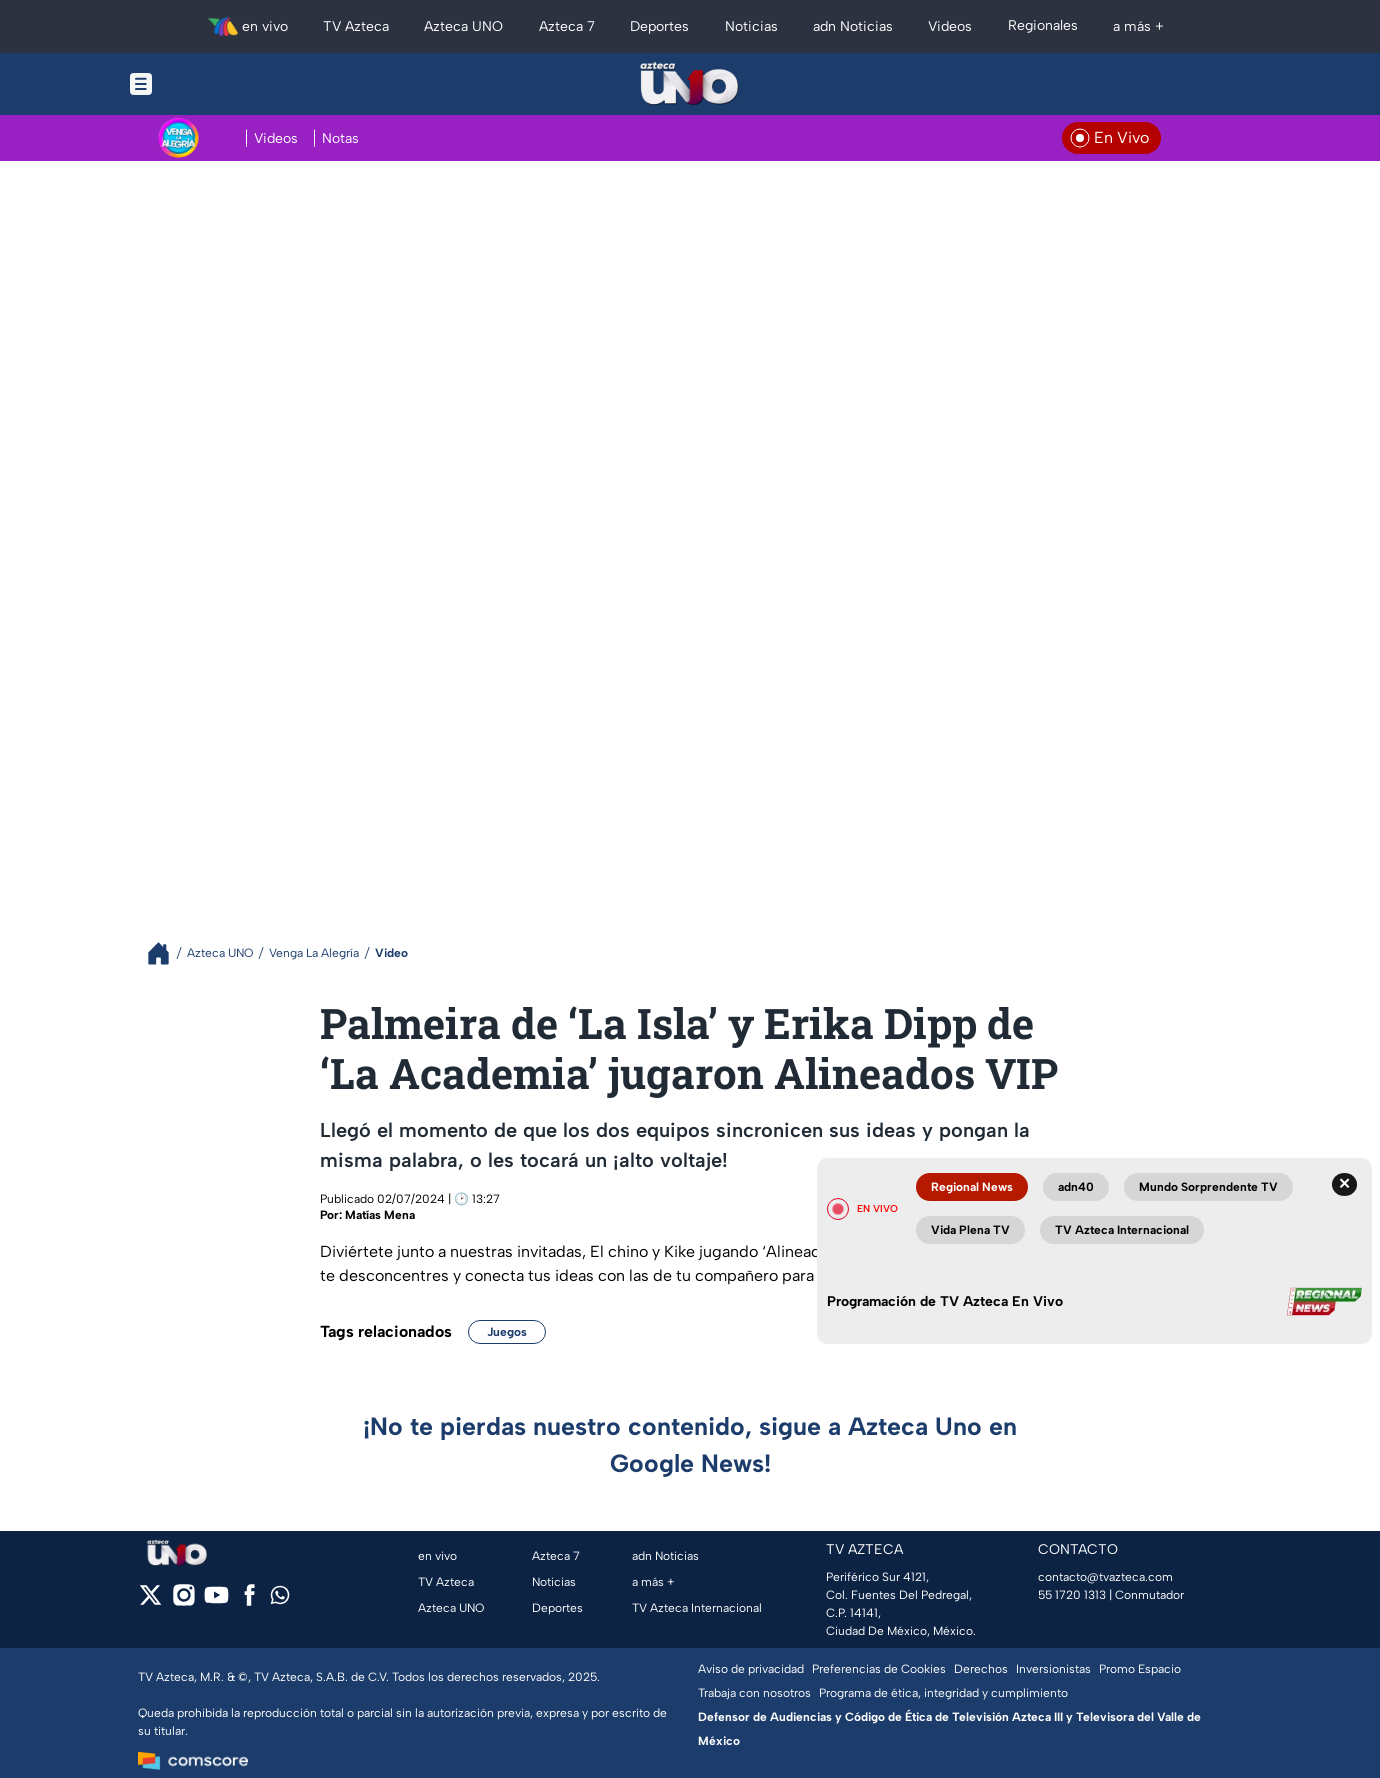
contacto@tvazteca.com (1105, 1577)
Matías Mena (380, 1215)
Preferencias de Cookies (879, 1669)
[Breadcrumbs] (166, 953)
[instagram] (183, 1601)
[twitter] (150, 1601)
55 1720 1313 (1072, 1595)
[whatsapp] (280, 1599)
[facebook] (249, 1601)
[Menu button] (210, 84)
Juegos (507, 1332)
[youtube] (216, 1601)
